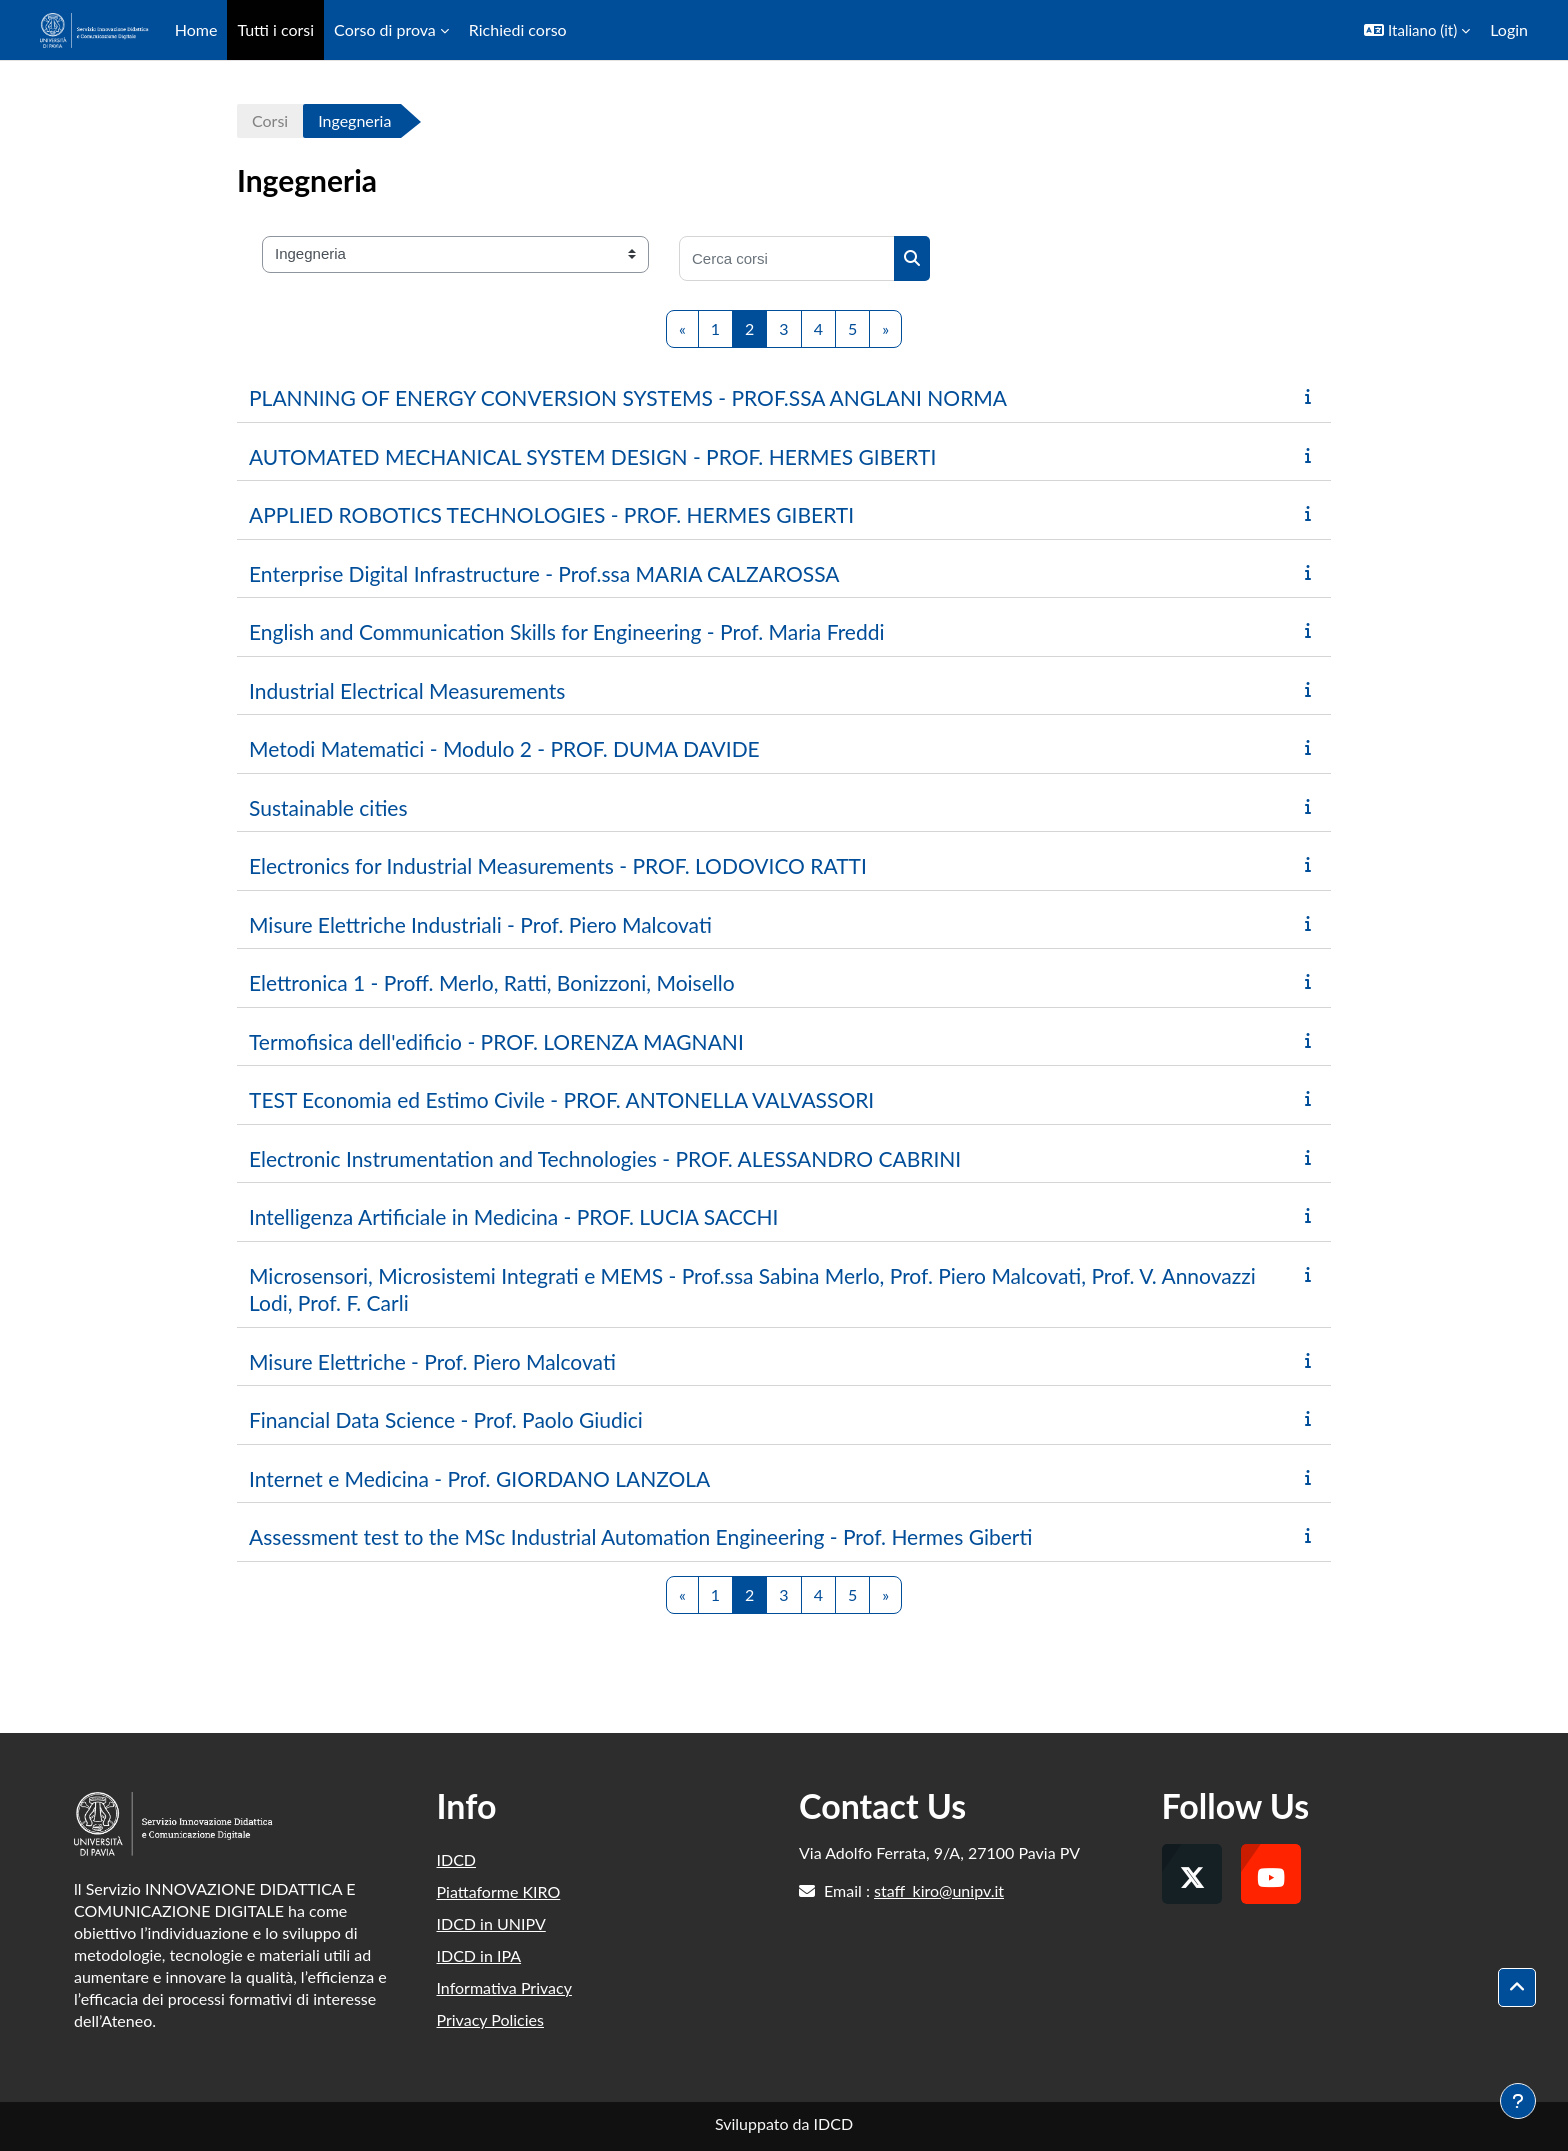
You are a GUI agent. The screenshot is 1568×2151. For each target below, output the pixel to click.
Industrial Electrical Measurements (407, 690)
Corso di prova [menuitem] (385, 29)
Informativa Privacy (504, 1987)
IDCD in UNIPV (491, 1923)
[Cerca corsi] (787, 258)
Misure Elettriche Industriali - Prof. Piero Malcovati (480, 924)
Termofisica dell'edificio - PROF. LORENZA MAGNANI (496, 1041)
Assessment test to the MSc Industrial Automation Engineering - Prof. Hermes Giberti (640, 1536)
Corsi (270, 120)
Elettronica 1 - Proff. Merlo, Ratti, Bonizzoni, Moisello (492, 982)
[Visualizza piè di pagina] (1518, 2101)
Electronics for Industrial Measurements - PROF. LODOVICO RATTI (558, 865)
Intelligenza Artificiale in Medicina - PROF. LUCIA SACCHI (513, 1216)
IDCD (457, 1859)
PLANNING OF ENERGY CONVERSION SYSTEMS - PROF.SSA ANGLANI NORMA (628, 397)
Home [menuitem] (196, 29)
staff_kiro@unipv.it (939, 1890)
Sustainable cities (328, 807)
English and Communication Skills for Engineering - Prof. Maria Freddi (567, 631)
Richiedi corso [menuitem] (518, 29)
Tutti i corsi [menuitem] (275, 29)
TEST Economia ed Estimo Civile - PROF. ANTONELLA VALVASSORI (561, 1099)
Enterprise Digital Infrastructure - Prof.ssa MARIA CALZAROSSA (544, 573)
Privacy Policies (490, 2019)
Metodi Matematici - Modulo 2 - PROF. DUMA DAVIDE (504, 748)
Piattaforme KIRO (499, 1891)
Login (1509, 29)
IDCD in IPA (479, 1955)
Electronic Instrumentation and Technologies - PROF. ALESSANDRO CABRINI (605, 1158)
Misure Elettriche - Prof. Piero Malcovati (432, 1361)
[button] (1417, 30)
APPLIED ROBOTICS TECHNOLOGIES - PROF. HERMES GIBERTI (551, 514)
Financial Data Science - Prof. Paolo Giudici (446, 1419)
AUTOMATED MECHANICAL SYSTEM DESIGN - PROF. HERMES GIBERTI (592, 456)
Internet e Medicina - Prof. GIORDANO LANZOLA (479, 1478)
